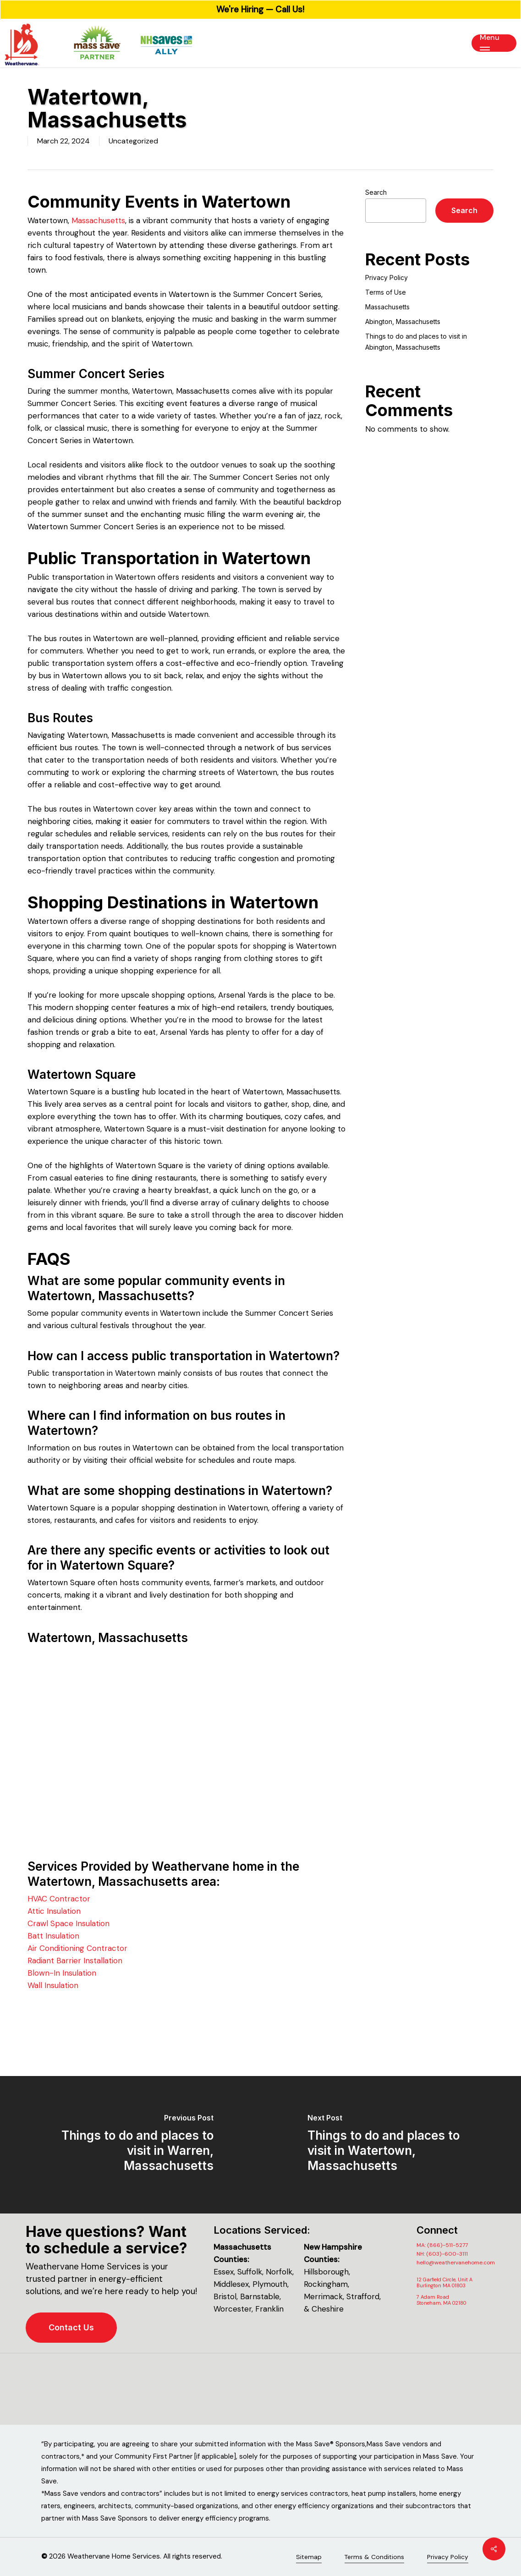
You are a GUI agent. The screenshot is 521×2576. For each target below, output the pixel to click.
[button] (493, 43)
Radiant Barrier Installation (74, 1960)
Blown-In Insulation (61, 1973)
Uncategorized (133, 141)
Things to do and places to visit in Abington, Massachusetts (416, 341)
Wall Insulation (52, 1985)
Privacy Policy (386, 277)
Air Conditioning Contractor (77, 1948)
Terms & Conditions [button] (374, 2557)
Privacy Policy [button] (447, 2557)
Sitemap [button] (309, 2557)
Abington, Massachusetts (402, 321)
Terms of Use (385, 292)
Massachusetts (98, 220)
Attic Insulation (54, 1911)
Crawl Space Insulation (68, 1923)
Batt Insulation (53, 1936)
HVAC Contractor (58, 1899)
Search (376, 192)
